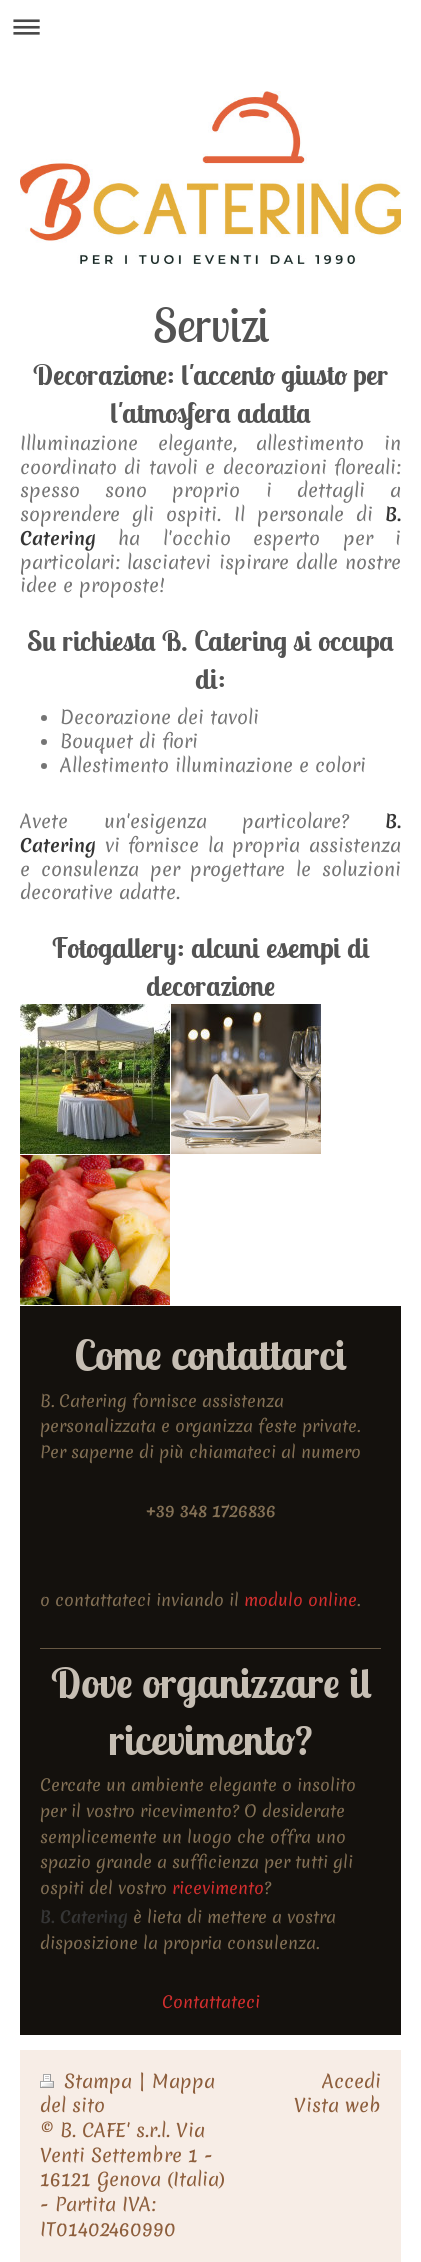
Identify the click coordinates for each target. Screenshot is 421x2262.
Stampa (89, 2081)
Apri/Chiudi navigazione (210, 26)
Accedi (351, 2081)
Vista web (337, 2105)
